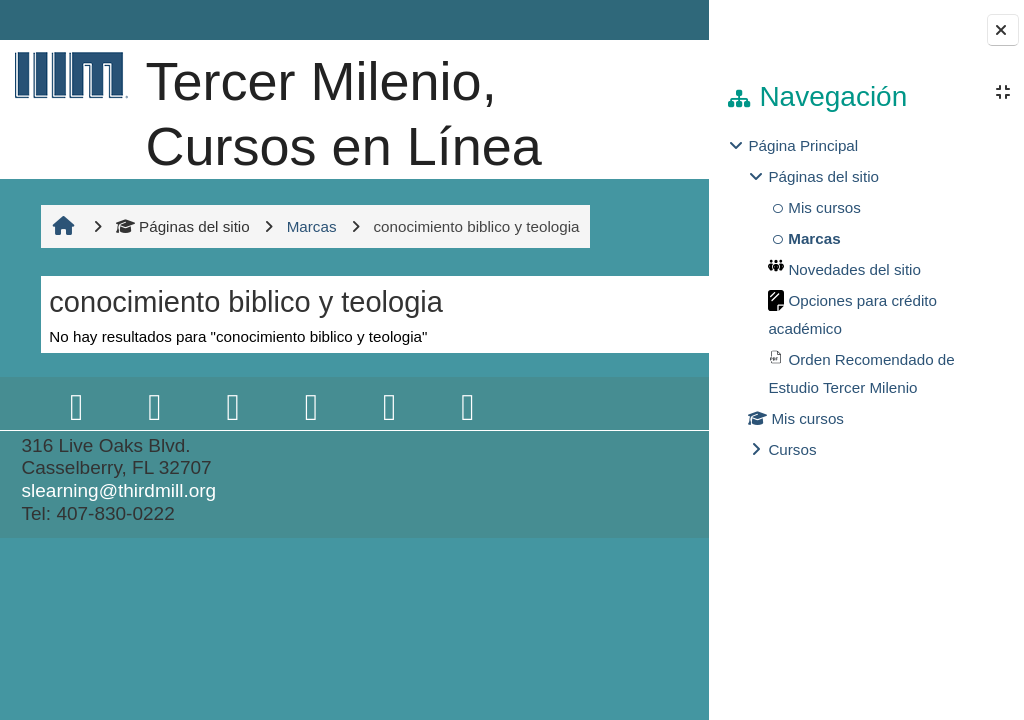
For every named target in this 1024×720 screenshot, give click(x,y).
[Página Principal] (67, 74)
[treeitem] (866, 298)
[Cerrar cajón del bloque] (1003, 30)
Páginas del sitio (181, 355)
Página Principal (803, 145)
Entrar (653, 19)
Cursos (792, 449)
